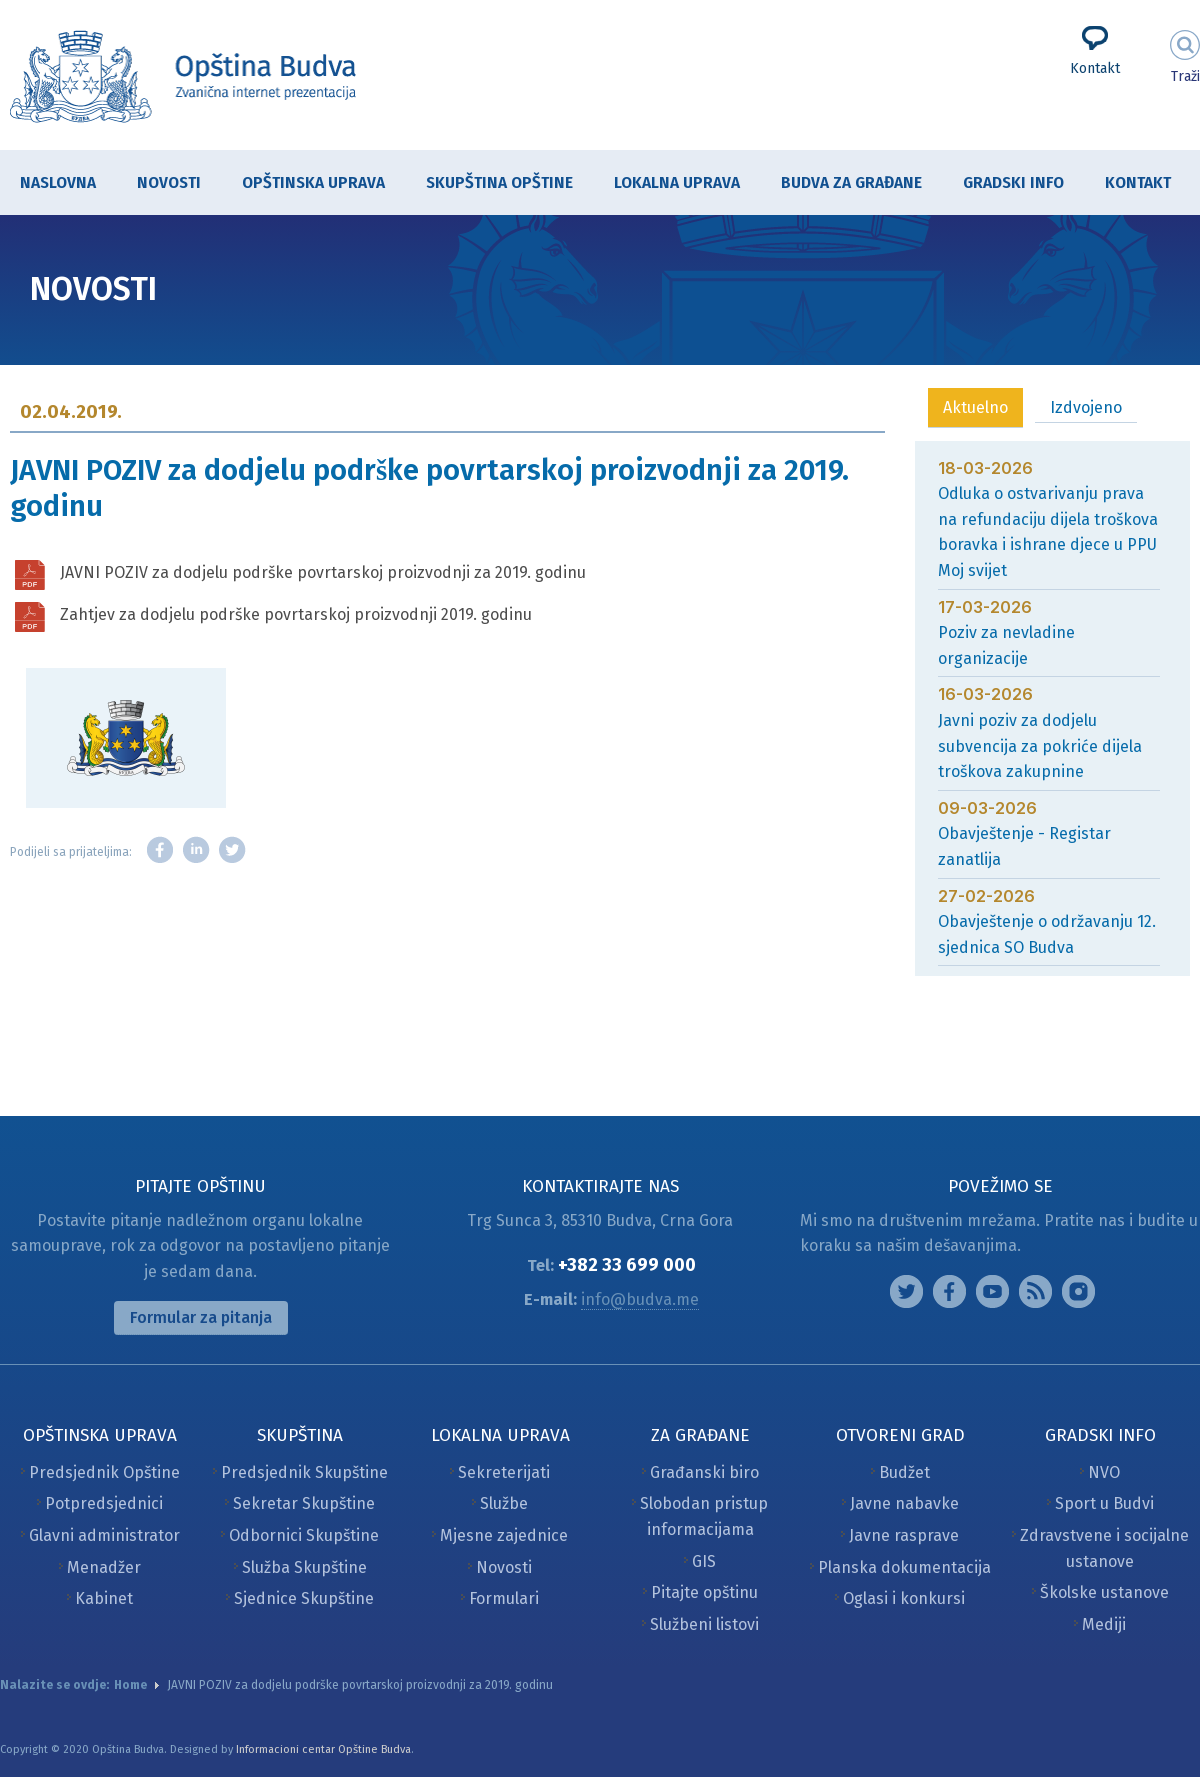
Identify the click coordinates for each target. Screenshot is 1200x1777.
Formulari (504, 1598)
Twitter (232, 850)
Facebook (160, 850)
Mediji (1104, 1624)
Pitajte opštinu (704, 1592)
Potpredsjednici (104, 1503)
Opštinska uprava (303, 184)
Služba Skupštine (304, 1567)
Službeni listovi (704, 1624)
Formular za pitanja (201, 1317)
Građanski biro (704, 1472)
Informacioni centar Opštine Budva (323, 1749)
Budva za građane (841, 184)
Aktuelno (975, 407)
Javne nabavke (904, 1503)
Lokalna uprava (667, 184)
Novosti (169, 182)
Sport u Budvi (1104, 1503)
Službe (504, 1503)
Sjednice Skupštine (304, 1598)
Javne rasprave (904, 1535)
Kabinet (104, 1598)
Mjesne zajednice (504, 1535)
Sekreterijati (504, 1472)
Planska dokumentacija (904, 1567)
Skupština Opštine (489, 184)
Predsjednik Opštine (104, 1472)
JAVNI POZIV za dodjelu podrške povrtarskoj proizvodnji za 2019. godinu (323, 572)
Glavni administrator (104, 1535)
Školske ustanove (1104, 1592)
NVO (1104, 1472)
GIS (704, 1561)
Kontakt (1095, 68)
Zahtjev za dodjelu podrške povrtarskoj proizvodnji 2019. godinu (296, 614)
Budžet (904, 1472)
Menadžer (104, 1567)
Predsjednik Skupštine (304, 1472)
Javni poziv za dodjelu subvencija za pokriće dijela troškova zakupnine (1040, 746)
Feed (1035, 1291)
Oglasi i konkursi (904, 1598)
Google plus (992, 1291)
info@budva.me (640, 1299)
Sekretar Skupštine (304, 1503)
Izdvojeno (1086, 407)
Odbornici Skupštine (304, 1535)
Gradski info (1003, 184)
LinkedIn (196, 850)
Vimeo (1078, 1291)
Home (130, 1685)
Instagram (906, 1291)
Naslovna (58, 182)
